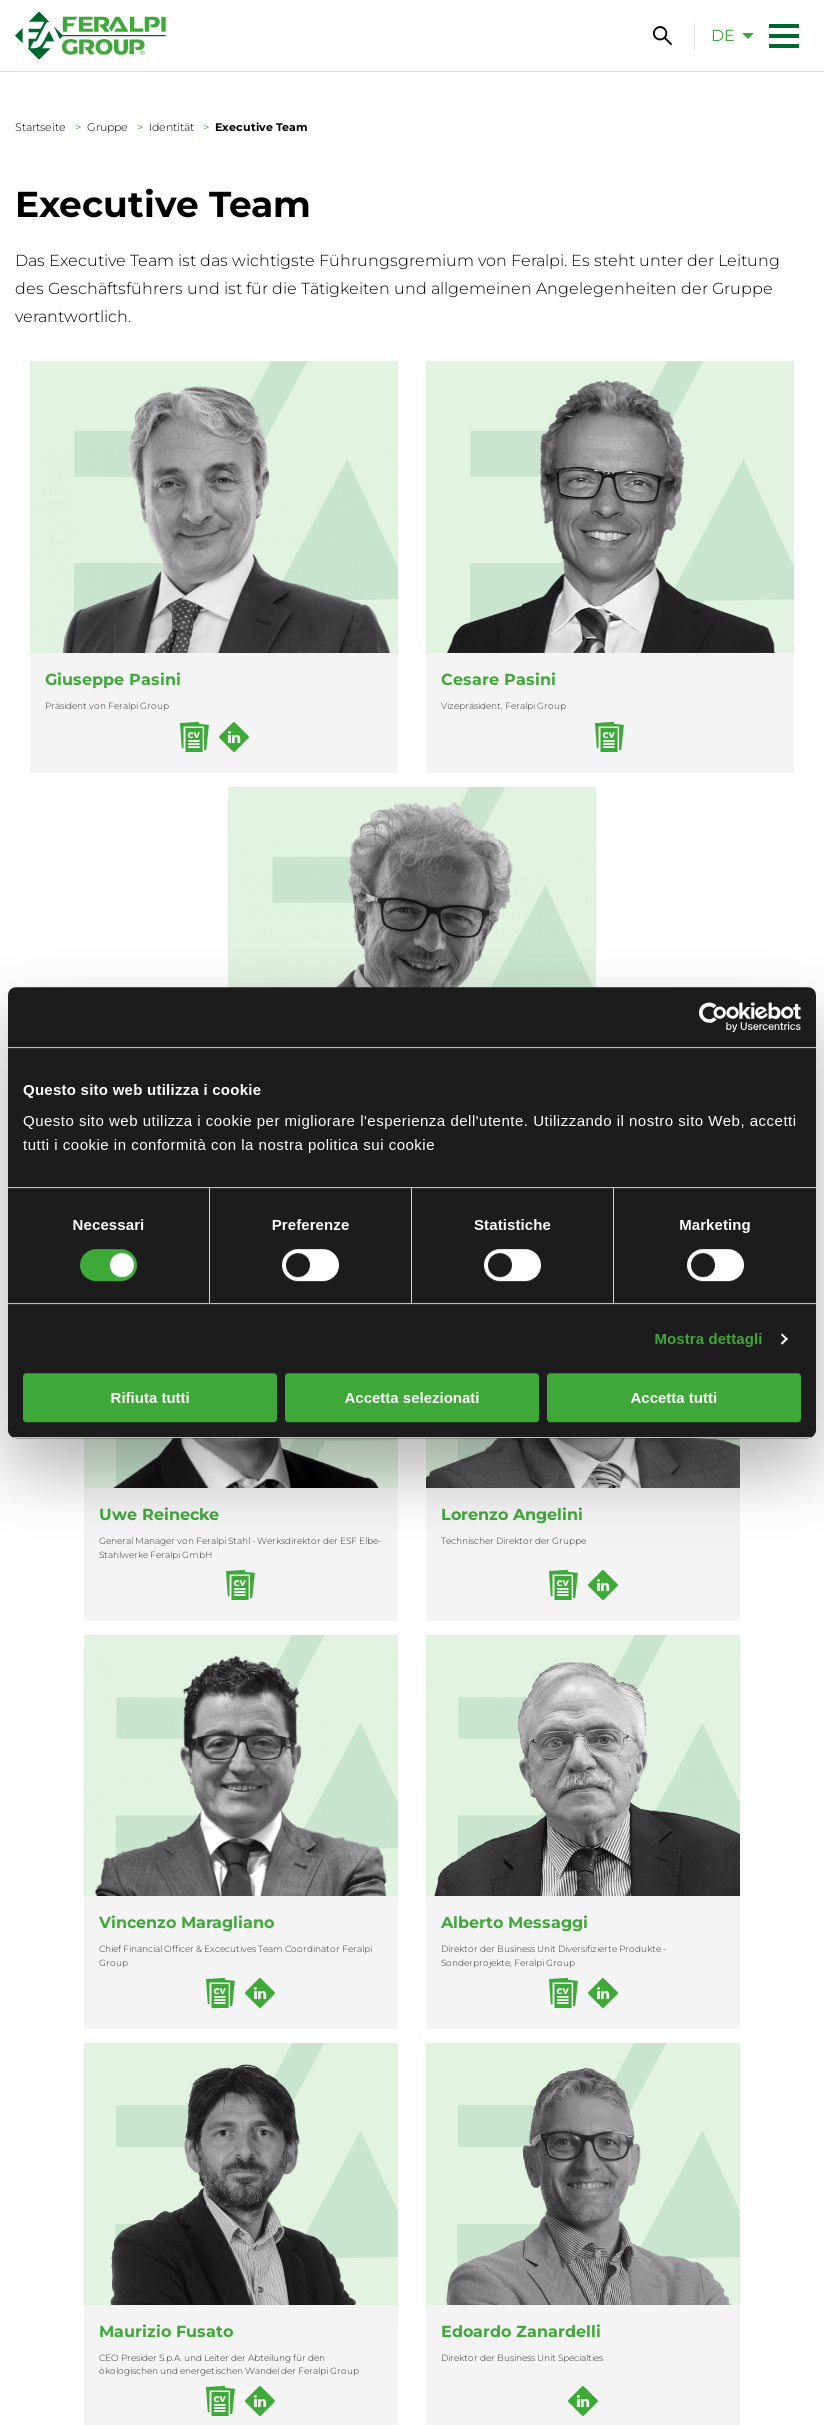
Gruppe (107, 127)
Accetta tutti (673, 1397)
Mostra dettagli (708, 1338)
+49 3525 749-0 (506, 2282)
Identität (171, 127)
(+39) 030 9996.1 (303, 2282)
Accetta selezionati (411, 1397)
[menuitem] (727, 35)
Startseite (40, 127)
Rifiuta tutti (150, 1397)
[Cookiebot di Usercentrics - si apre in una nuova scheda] (713, 1017)
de (723, 35)
